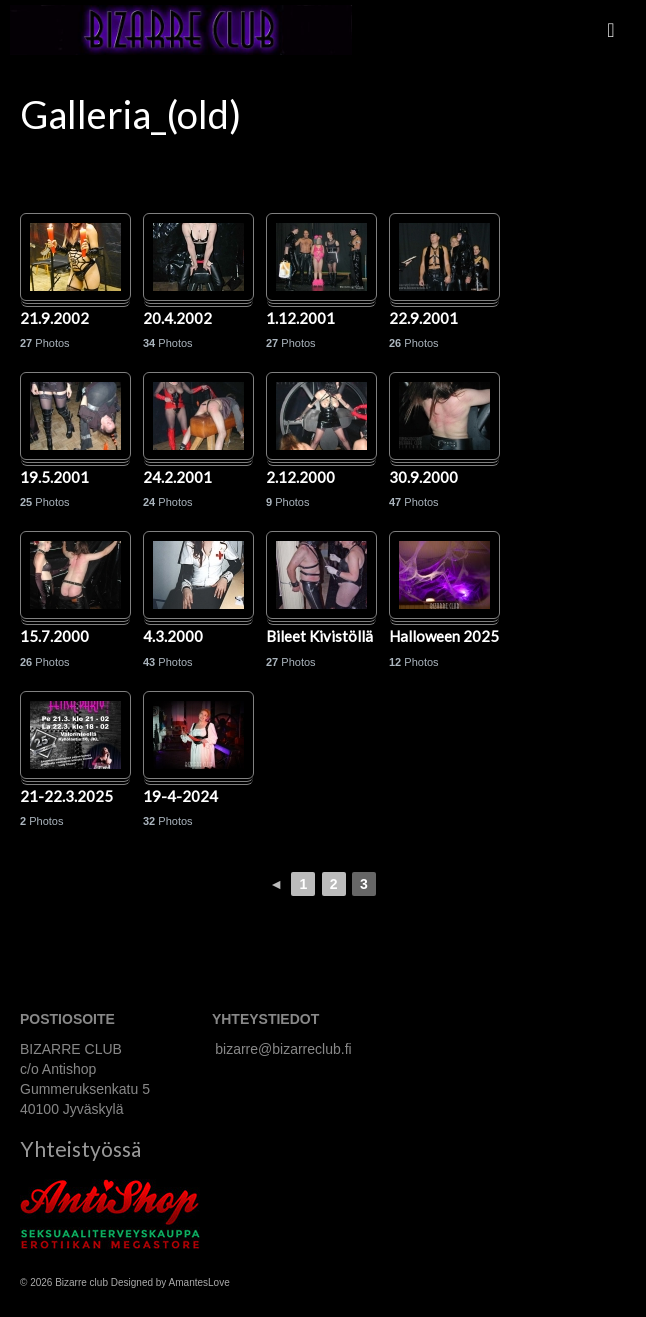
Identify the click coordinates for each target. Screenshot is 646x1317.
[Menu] (611, 30)
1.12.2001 (300, 319)
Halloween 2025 (444, 637)
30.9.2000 (423, 478)
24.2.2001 (177, 478)
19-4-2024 (180, 797)
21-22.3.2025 (66, 797)
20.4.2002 (177, 319)
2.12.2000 (300, 478)
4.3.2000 (173, 637)
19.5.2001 (54, 478)
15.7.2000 (54, 637)
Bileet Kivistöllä (319, 637)
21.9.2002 (54, 319)
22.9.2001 (423, 319)
